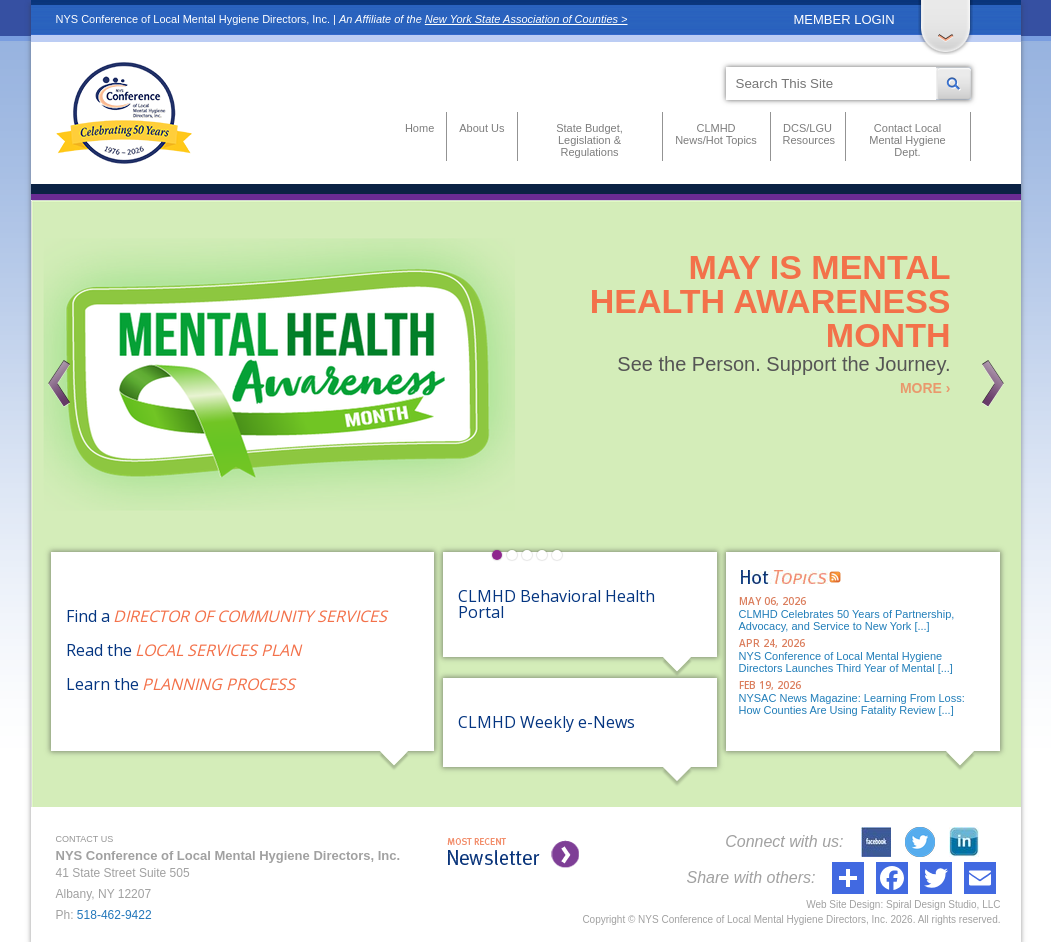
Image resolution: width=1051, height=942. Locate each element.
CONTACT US (85, 839)
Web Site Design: (844, 904)
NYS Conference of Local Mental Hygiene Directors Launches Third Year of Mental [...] (846, 662)
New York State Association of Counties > (526, 19)
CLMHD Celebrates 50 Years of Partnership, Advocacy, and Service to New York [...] (847, 620)
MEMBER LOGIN (844, 19)
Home (419, 128)
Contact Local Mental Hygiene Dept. (907, 140)
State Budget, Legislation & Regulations (589, 140)
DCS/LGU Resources (808, 134)
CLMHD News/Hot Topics (716, 134)
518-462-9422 (114, 915)
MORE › (925, 388)
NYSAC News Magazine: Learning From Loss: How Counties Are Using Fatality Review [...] (852, 704)
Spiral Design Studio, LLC (943, 904)
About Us (481, 128)
